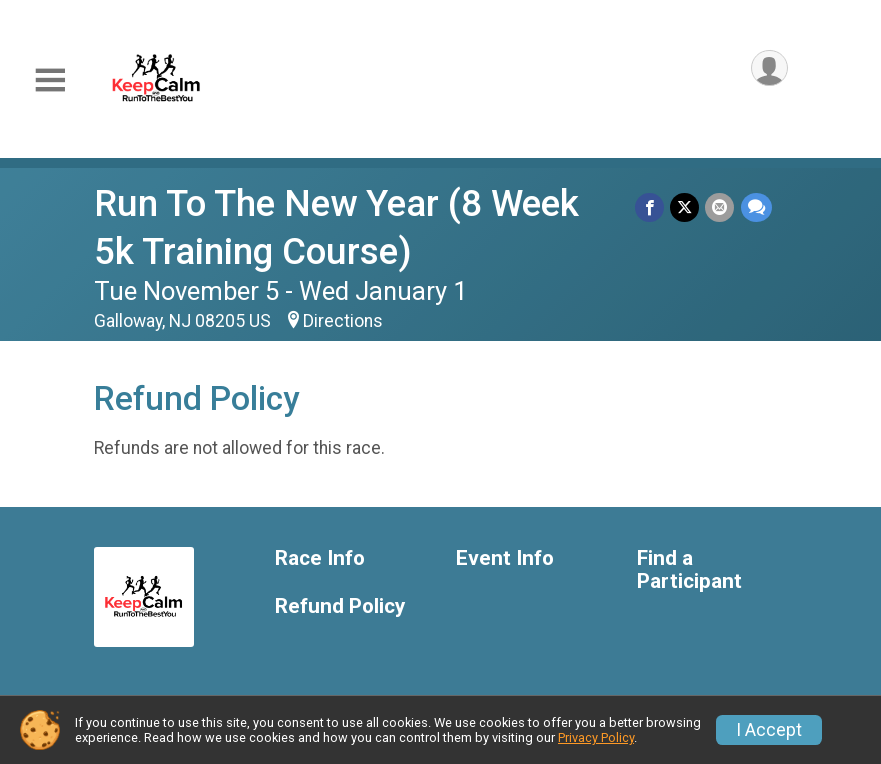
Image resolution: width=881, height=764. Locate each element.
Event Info (505, 558)
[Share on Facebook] (650, 207)
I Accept (769, 730)
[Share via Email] (720, 207)
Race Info (320, 558)
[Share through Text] (756, 207)
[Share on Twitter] (685, 207)
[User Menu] (769, 68)
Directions (343, 321)
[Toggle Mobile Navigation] (50, 80)
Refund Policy (340, 606)
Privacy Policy (596, 737)
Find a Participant (689, 570)
